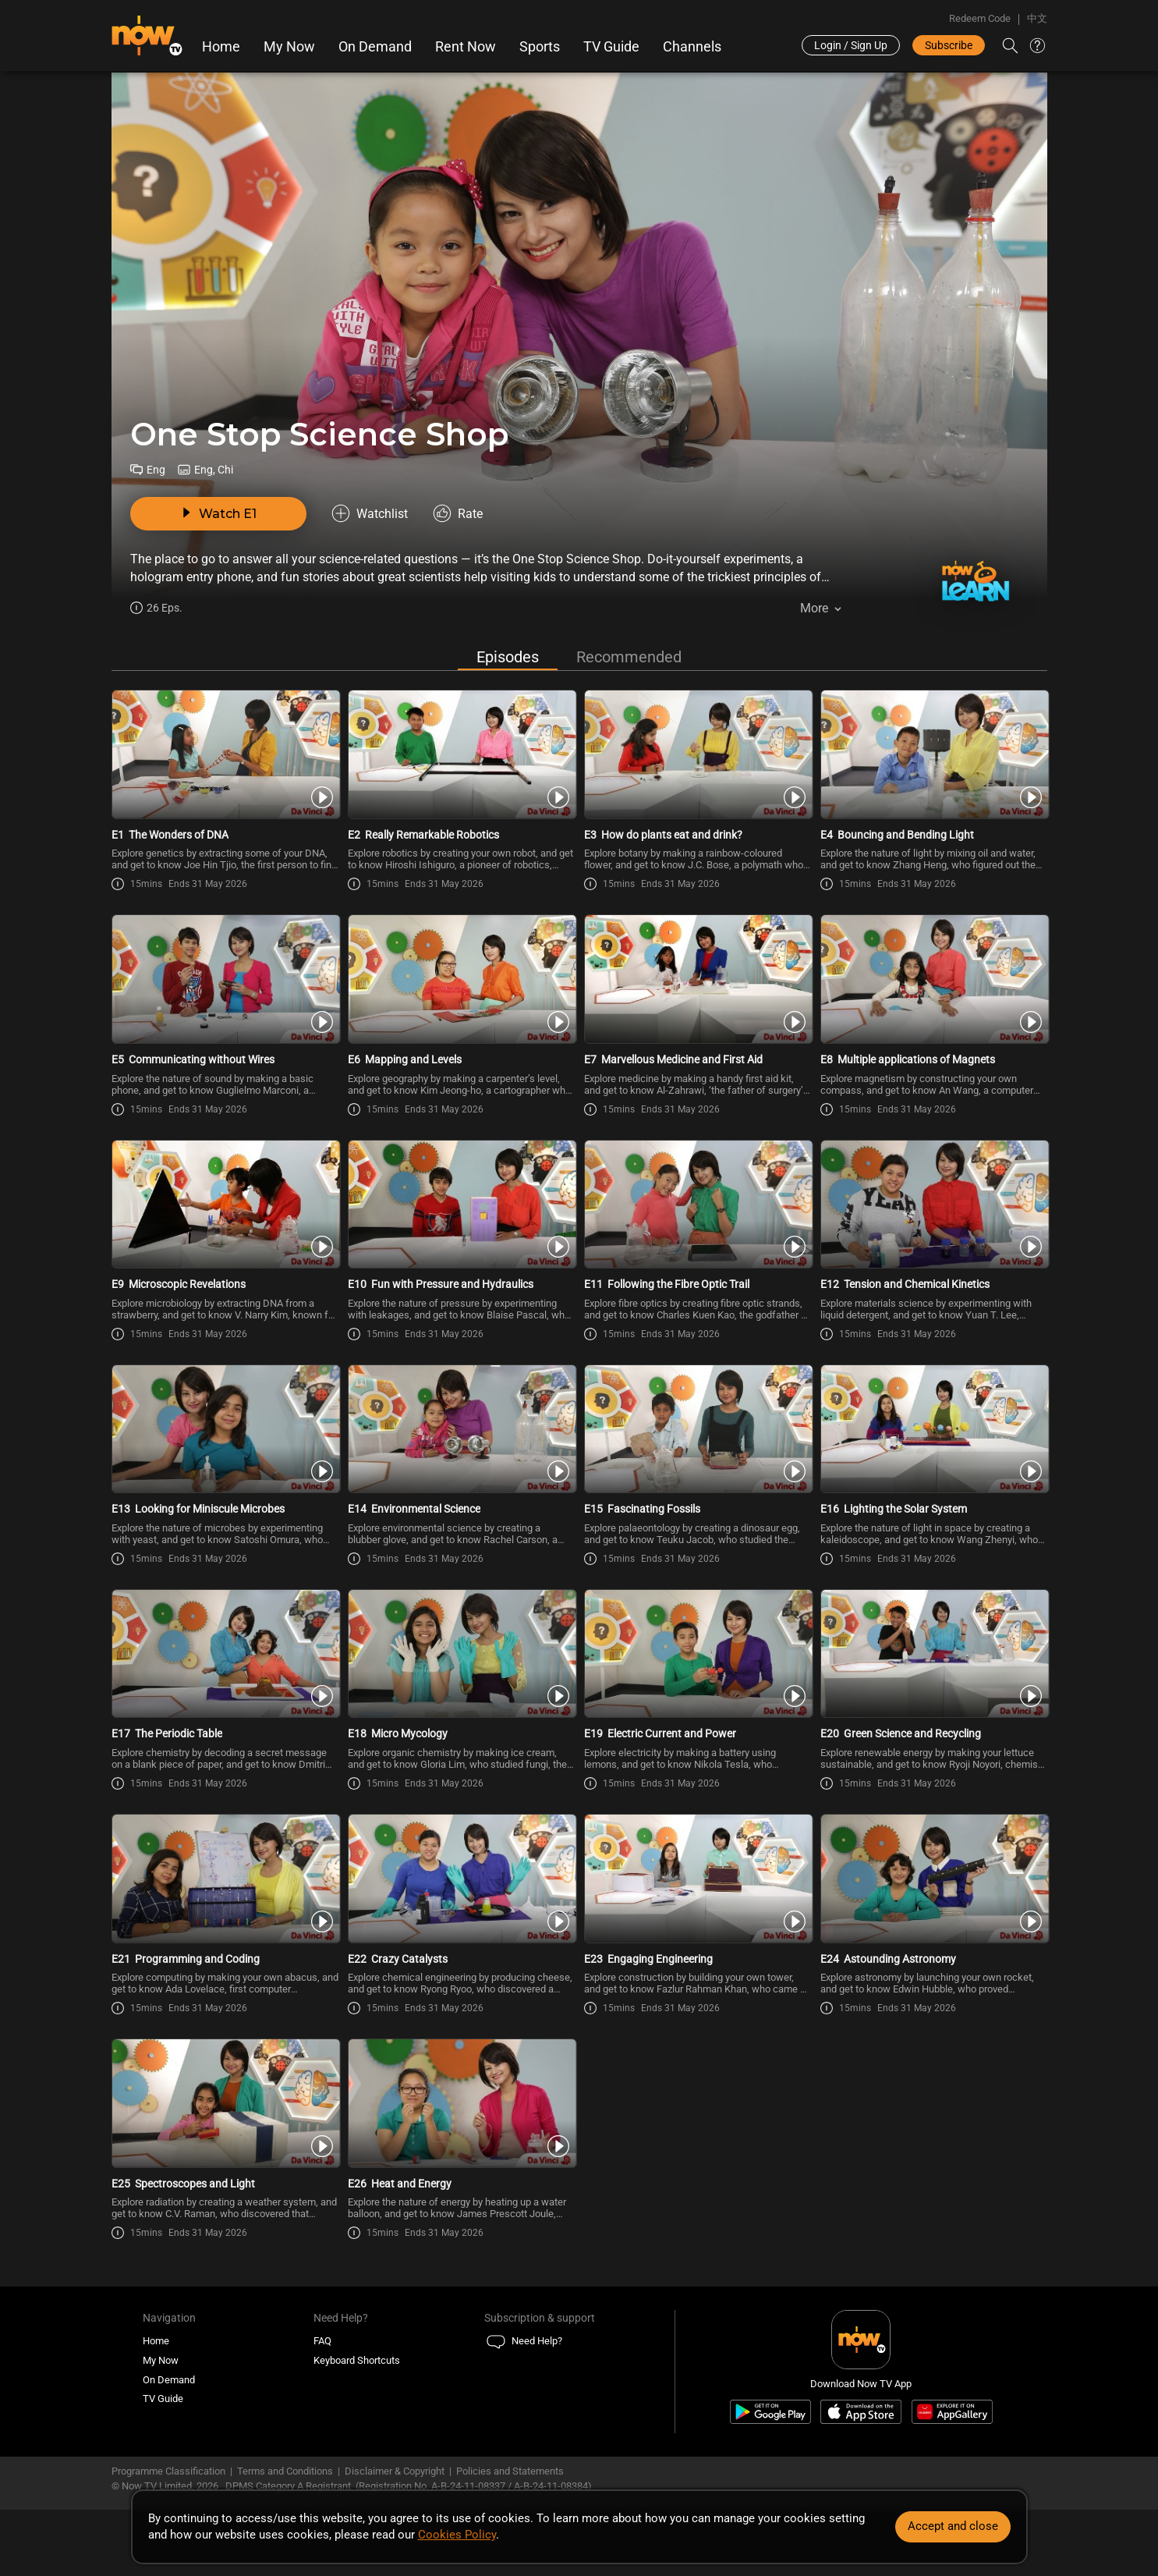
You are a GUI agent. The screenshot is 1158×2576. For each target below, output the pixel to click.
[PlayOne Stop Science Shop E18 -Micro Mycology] (461, 1654)
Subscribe (948, 45)
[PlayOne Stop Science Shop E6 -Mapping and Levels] (461, 979)
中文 (1037, 18)
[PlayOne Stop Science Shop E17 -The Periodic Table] (225, 1654)
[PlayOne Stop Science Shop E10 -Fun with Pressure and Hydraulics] (461, 1204)
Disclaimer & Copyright (394, 2471)
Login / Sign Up (850, 45)
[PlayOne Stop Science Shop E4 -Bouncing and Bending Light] (933, 754)
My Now (289, 47)
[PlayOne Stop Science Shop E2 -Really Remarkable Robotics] (461, 754)
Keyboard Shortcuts (356, 2360)
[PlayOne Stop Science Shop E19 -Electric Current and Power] (697, 1654)
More (814, 608)
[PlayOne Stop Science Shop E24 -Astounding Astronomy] (933, 1878)
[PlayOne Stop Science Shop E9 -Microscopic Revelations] (225, 1204)
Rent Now (465, 47)
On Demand (375, 47)
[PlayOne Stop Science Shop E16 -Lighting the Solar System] (933, 1429)
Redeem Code (980, 18)
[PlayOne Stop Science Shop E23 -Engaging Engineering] (697, 1878)
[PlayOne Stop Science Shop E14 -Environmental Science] (461, 1429)
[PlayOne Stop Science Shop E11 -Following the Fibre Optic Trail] (697, 1204)
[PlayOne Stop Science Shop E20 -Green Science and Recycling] (933, 1654)
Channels (692, 47)
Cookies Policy (457, 2535)
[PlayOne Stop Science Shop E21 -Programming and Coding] (225, 1878)
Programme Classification (168, 2471)
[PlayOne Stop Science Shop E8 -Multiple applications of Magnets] (933, 979)
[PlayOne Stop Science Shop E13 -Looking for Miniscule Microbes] (225, 1429)
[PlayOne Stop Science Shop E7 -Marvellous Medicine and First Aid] (697, 979)
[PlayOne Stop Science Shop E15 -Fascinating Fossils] (697, 1429)
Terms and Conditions (285, 2471)
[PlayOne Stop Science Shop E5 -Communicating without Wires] (225, 979)
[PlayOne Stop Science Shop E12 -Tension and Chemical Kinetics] (933, 1204)
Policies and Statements (510, 2471)
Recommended (629, 657)
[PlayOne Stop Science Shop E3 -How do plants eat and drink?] (697, 754)
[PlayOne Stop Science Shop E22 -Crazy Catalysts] (461, 1878)
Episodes (507, 657)
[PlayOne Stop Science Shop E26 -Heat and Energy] (461, 2103)
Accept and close (953, 2526)
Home (221, 47)
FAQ (322, 2341)
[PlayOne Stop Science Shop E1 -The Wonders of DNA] (225, 754)
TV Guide (611, 47)
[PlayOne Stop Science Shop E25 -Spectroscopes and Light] (225, 2103)
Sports (539, 47)
